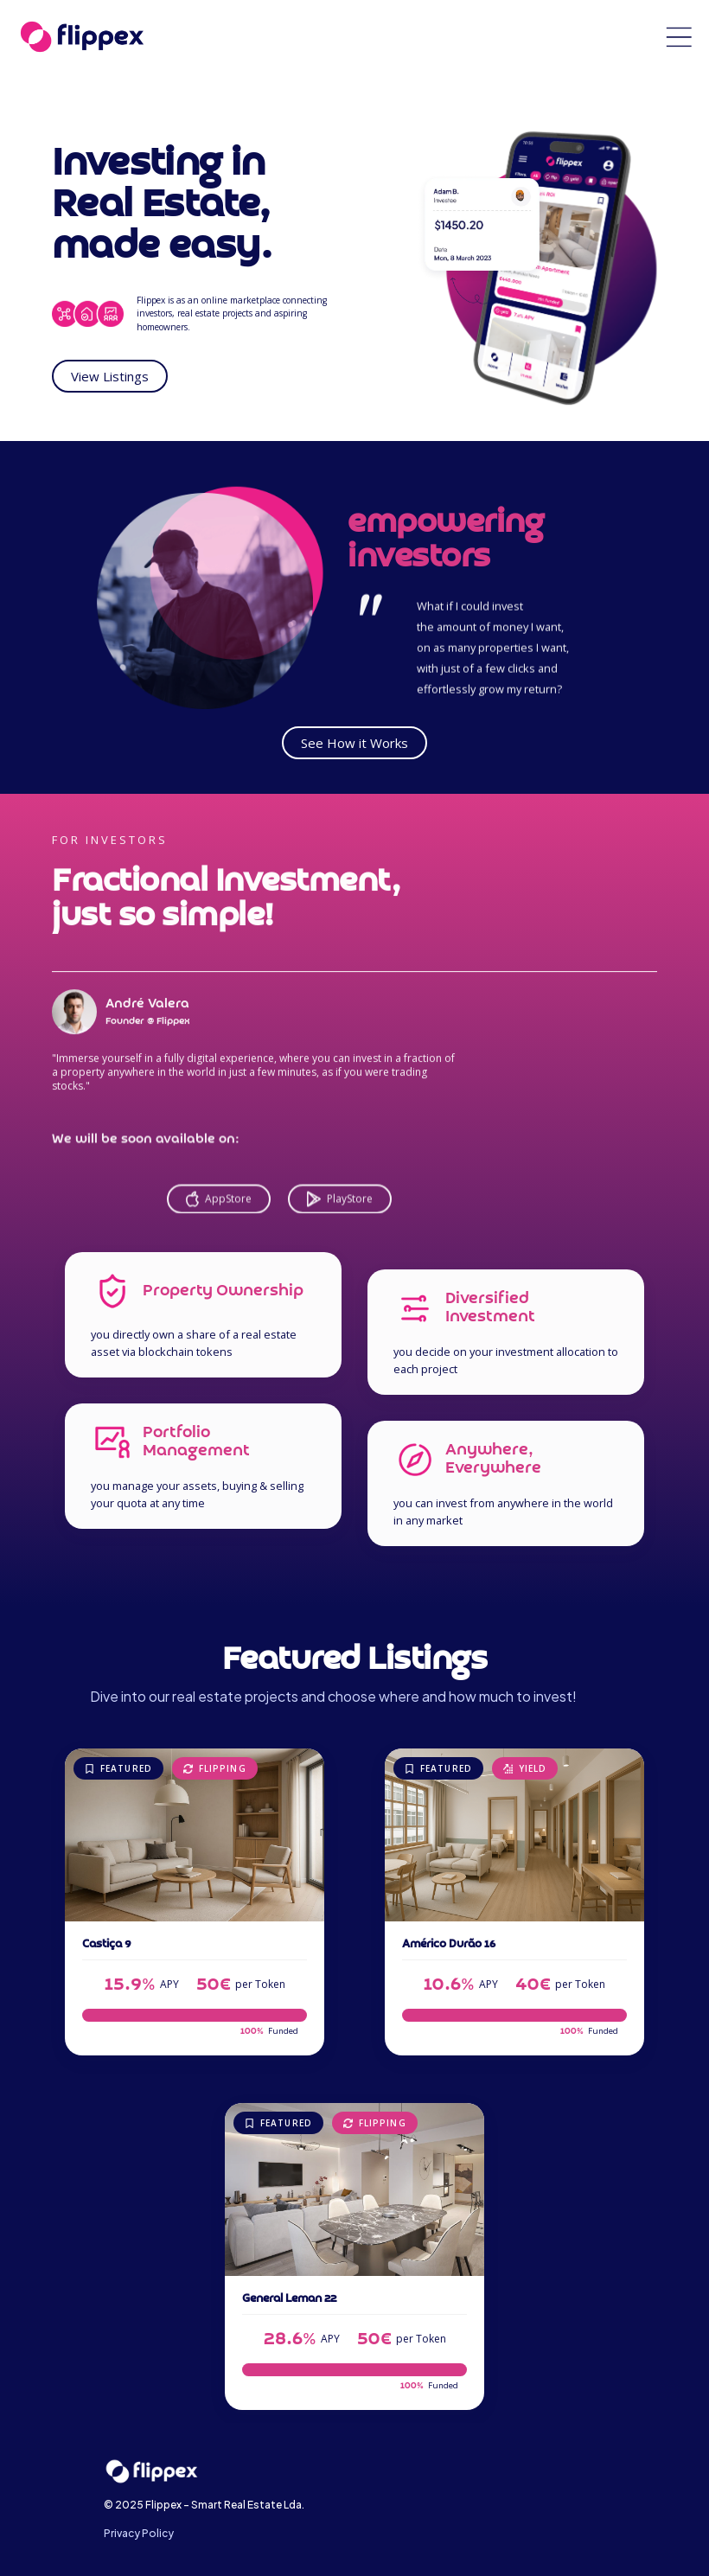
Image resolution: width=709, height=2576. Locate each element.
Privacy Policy (139, 2533)
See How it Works (354, 742)
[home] (82, 36)
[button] (679, 37)
